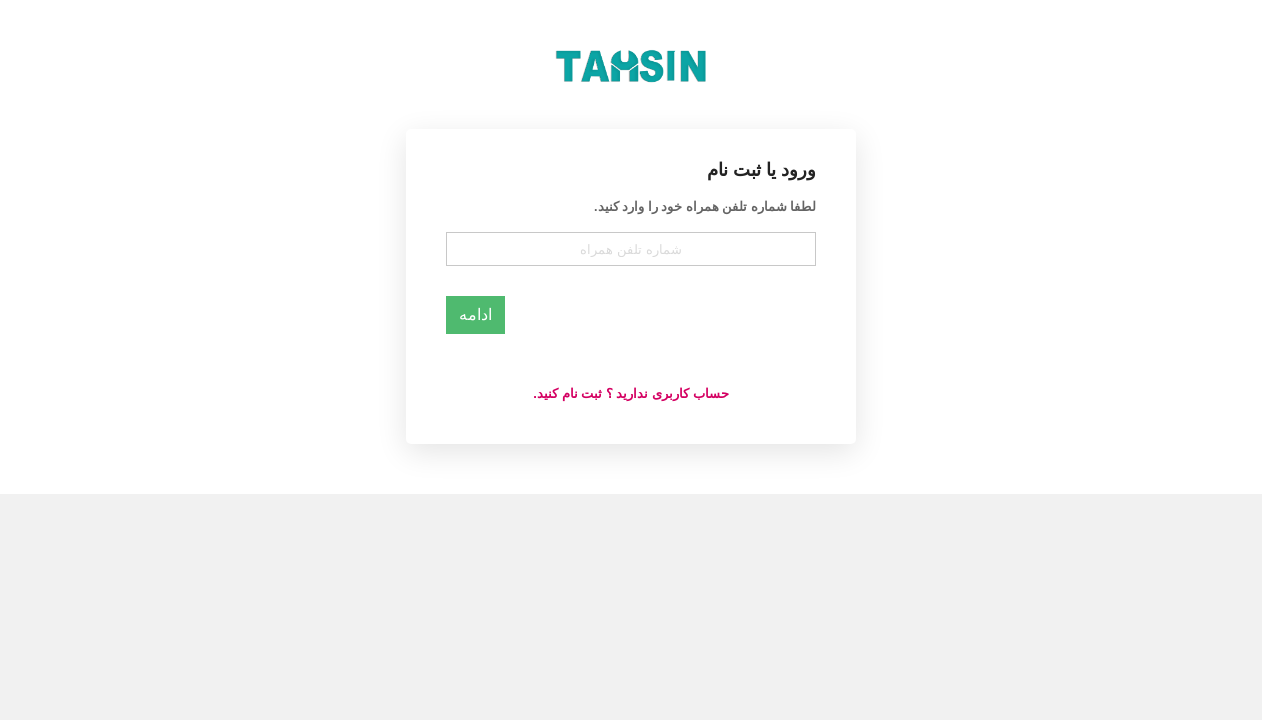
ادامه (475, 314)
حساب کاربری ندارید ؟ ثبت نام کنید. (630, 393)
